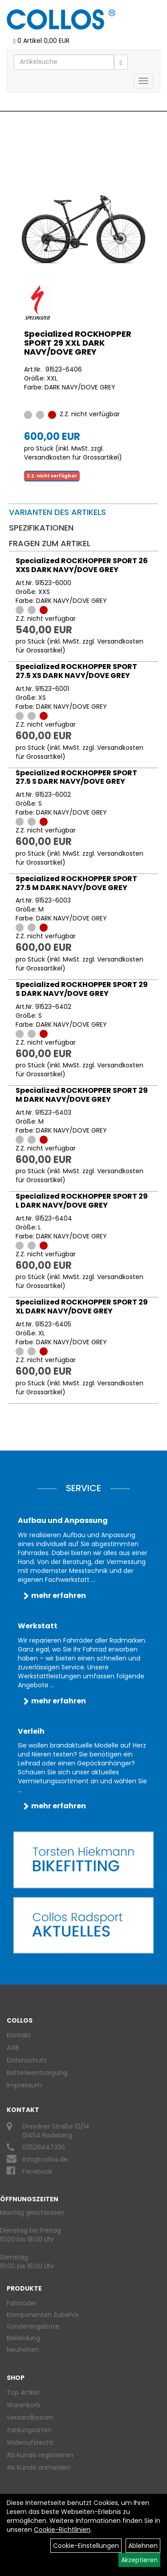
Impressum (24, 2085)
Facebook (37, 2171)
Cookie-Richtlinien (62, 2529)
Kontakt (19, 2035)
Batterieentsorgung (37, 2072)
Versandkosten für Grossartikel (71, 457)
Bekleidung (23, 2337)
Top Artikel (23, 2392)
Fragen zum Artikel (49, 543)
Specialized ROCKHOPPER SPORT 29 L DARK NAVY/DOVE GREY (82, 1200)
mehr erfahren (58, 1595)
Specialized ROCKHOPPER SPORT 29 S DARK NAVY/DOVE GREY (82, 989)
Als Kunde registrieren (40, 2455)
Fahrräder (22, 2303)
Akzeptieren (139, 2559)
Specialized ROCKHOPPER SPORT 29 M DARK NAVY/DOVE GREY (82, 1094)
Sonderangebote (33, 2326)
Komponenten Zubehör (43, 2314)
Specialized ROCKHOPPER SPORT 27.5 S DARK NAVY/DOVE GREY (76, 777)
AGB (13, 2047)
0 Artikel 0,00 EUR (41, 40)
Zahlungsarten (29, 2429)
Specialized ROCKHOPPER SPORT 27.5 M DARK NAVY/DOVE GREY (76, 883)
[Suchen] (121, 62)
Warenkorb (24, 2404)
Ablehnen (143, 2545)
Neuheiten (23, 2349)
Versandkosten (30, 2417)
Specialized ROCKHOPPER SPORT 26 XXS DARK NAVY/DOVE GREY (82, 565)
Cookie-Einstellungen (86, 2545)
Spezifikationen (41, 527)
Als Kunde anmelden (38, 2467)
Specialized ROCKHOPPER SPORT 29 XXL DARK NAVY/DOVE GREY (77, 342)
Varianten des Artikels (57, 512)
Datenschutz (27, 2060)
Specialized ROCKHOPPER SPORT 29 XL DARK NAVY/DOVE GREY (82, 1306)
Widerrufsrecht (30, 2442)
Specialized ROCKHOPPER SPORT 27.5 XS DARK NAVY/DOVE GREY (76, 671)
